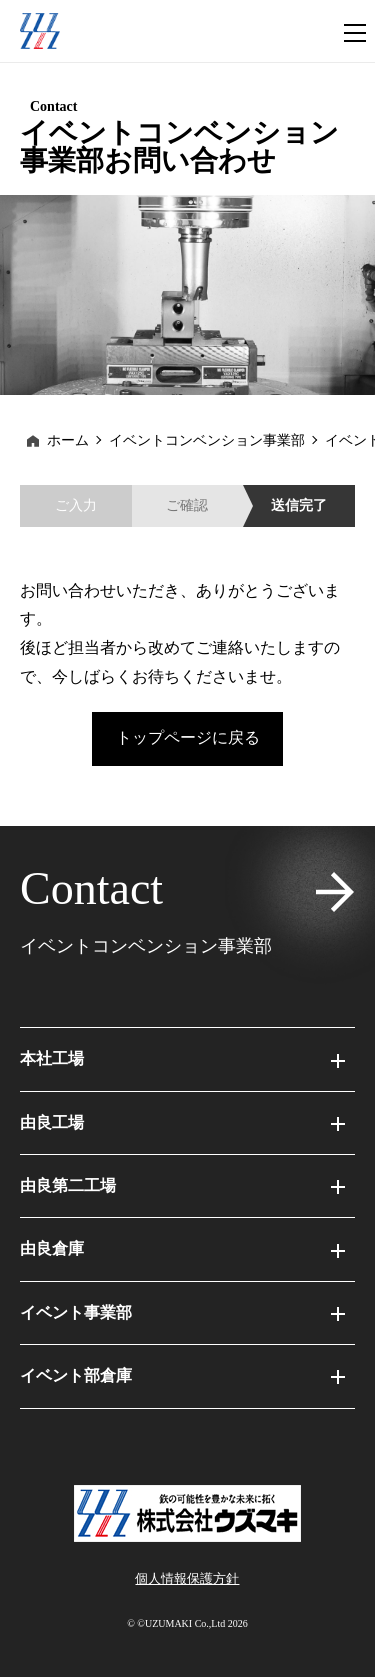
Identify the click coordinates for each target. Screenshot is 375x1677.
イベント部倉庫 (182, 1375)
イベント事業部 (182, 1312)
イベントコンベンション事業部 (207, 440)
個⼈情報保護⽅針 (187, 1578)
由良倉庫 (182, 1248)
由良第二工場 (182, 1185)
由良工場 (182, 1122)
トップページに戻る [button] (188, 737)
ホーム (68, 440)
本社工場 (182, 1058)
